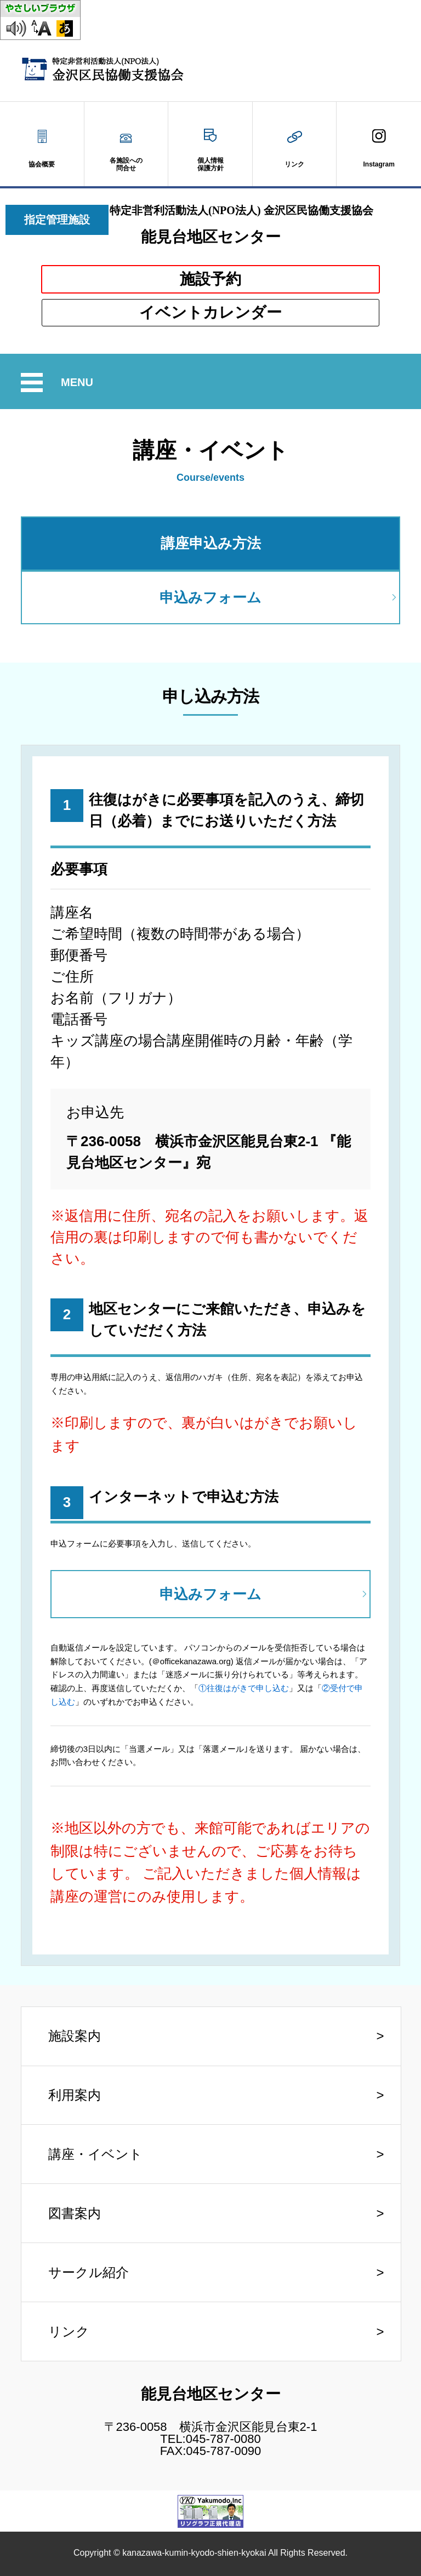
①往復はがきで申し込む (243, 1688)
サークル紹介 (88, 2272)
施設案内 (74, 2035)
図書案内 (74, 2213)
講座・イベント (95, 2154)
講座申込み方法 (211, 543)
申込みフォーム (210, 597)
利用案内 (74, 2095)
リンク (68, 2331)
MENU (78, 382)
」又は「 (305, 1688)
